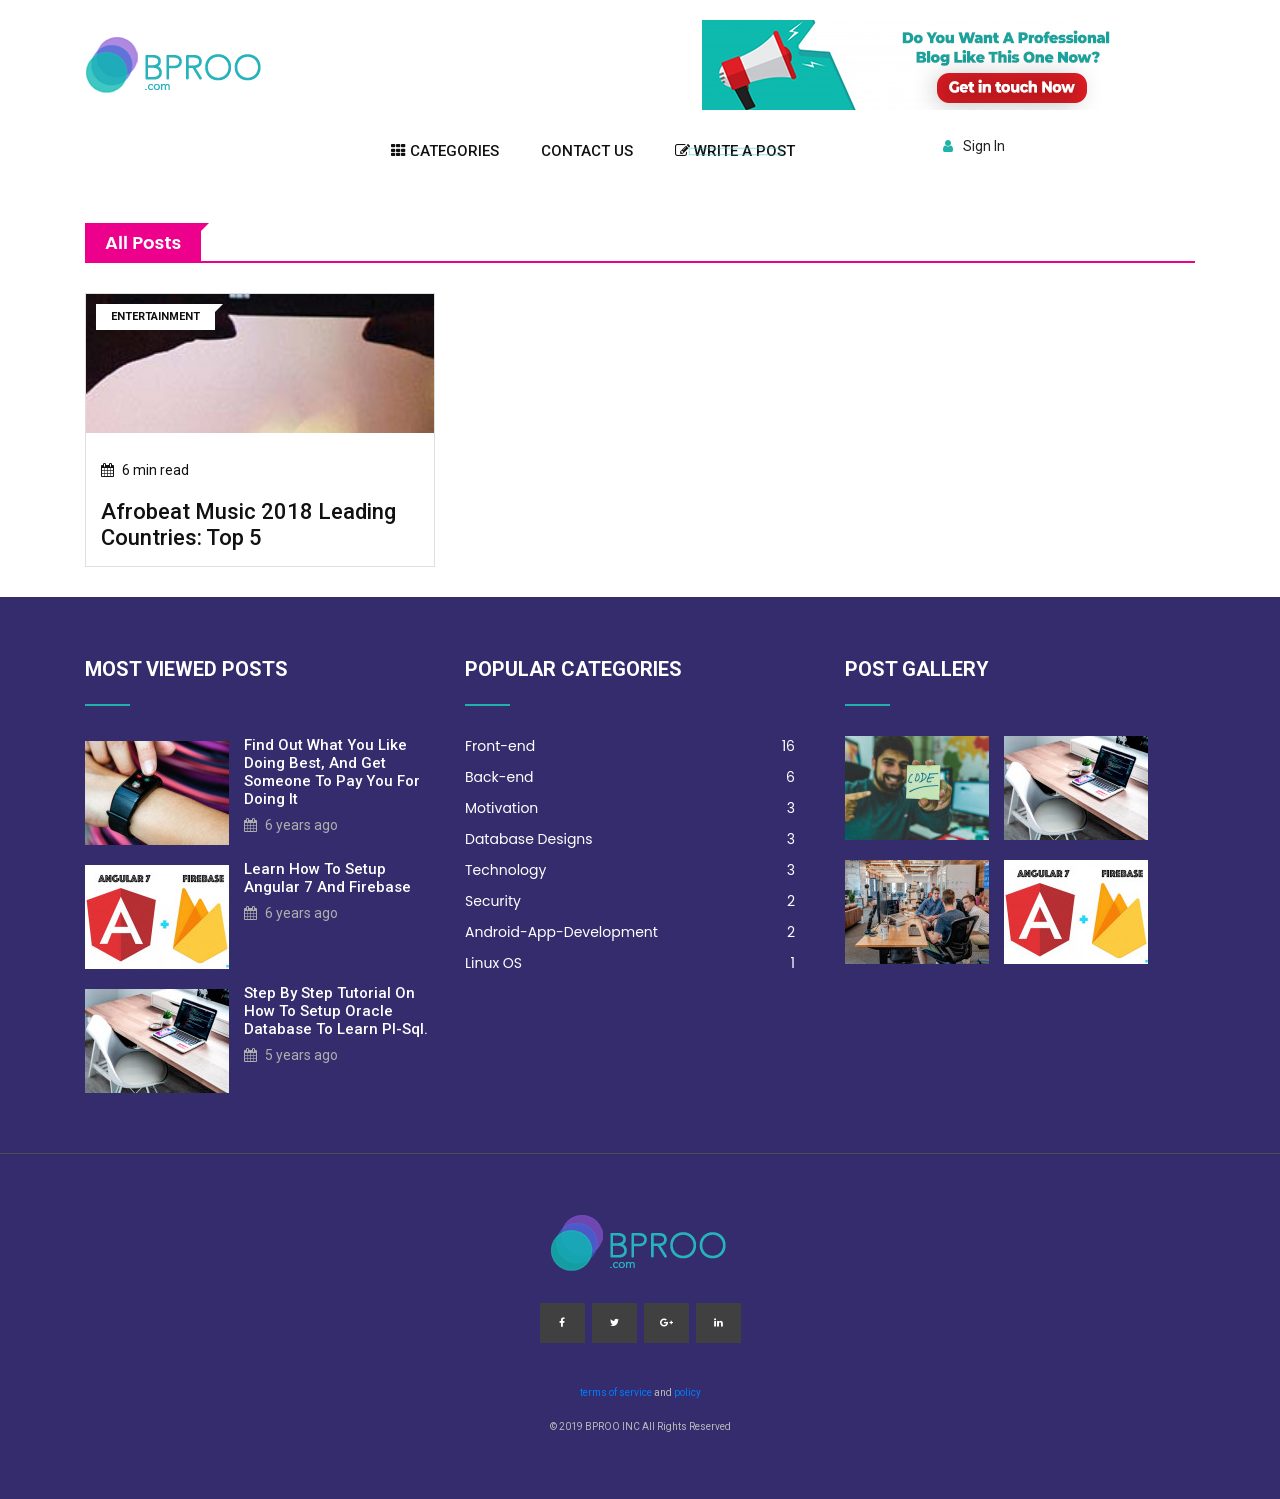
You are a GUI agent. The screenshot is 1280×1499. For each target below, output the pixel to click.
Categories (445, 151)
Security (630, 901)
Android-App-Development (630, 932)
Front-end (630, 746)
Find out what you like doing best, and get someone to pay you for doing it (332, 772)
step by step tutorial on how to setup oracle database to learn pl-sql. (336, 1011)
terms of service (616, 1392)
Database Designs (630, 839)
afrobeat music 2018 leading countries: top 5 (248, 524)
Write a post (735, 151)
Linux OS (630, 963)
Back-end (630, 777)
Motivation (630, 808)
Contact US (587, 151)
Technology (630, 870)
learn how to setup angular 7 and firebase (327, 878)
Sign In (974, 146)
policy (687, 1392)
